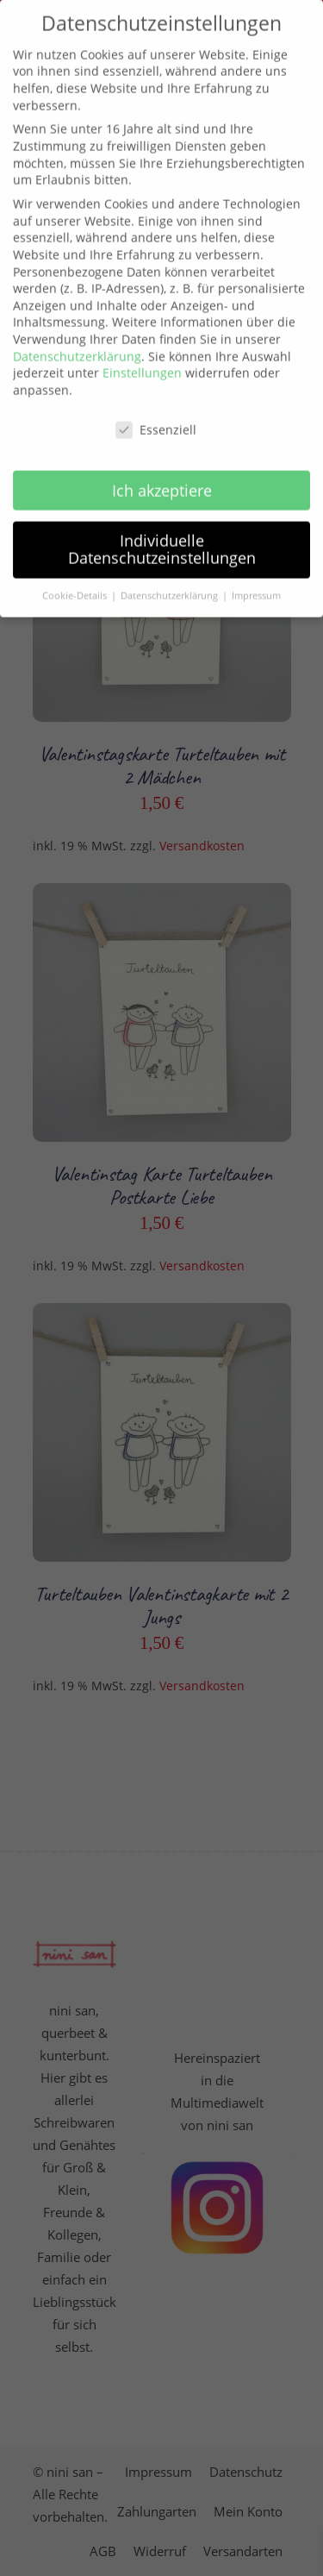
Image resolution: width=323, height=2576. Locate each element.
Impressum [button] (256, 572)
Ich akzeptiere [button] (162, 465)
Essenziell (155, 405)
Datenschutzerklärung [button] (171, 572)
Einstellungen (142, 349)
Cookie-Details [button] (75, 572)
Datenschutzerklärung (77, 331)
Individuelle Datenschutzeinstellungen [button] (162, 525)
